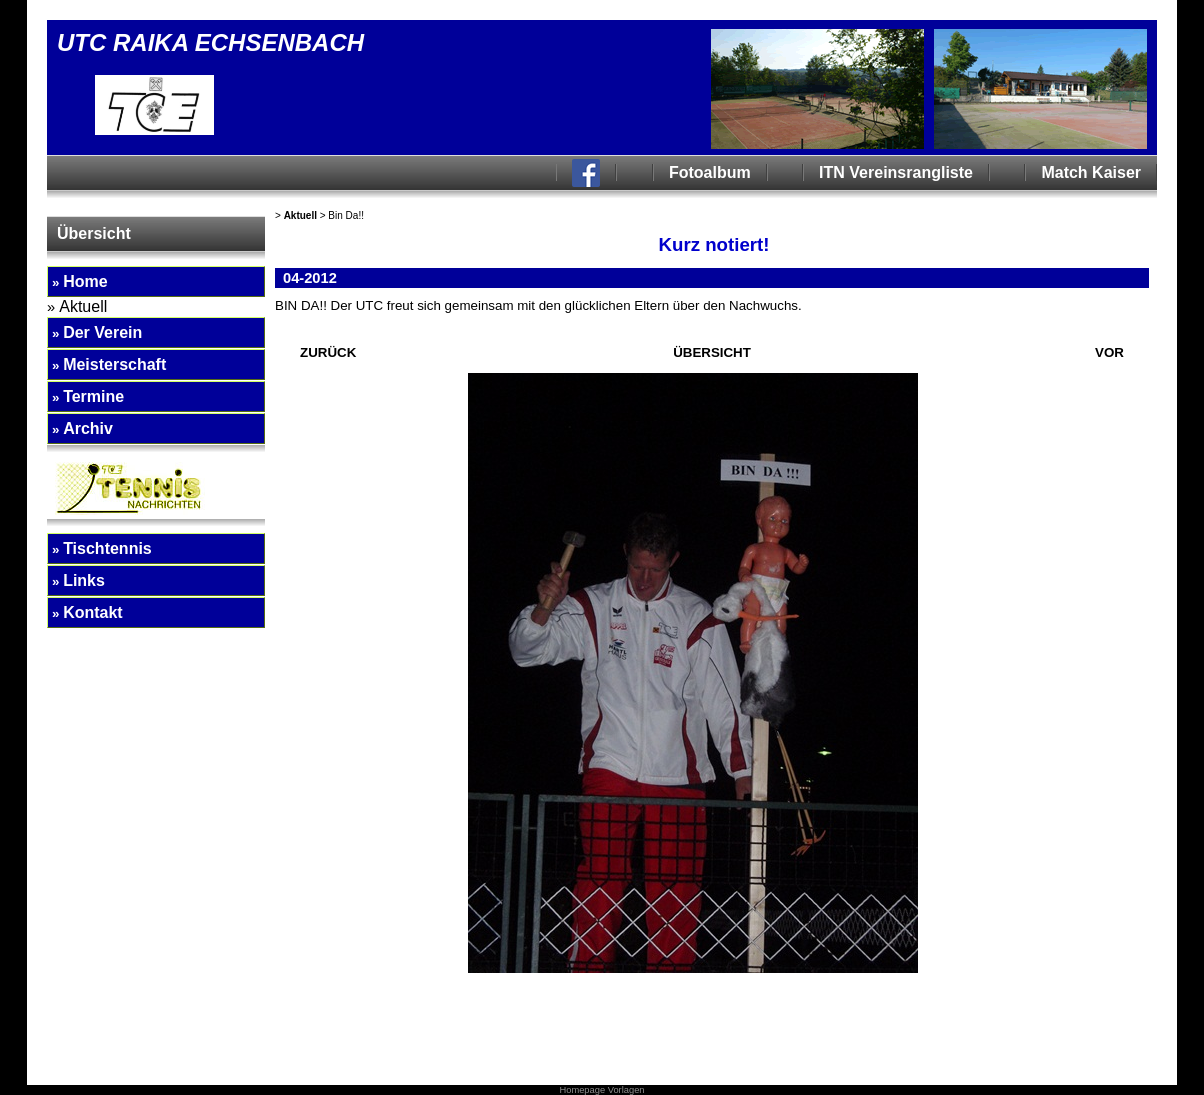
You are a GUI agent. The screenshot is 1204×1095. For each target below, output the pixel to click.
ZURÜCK (328, 352)
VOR (1109, 352)
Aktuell (300, 215)
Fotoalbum (710, 172)
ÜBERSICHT (712, 352)
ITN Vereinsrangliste (896, 172)
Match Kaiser (1091, 172)
